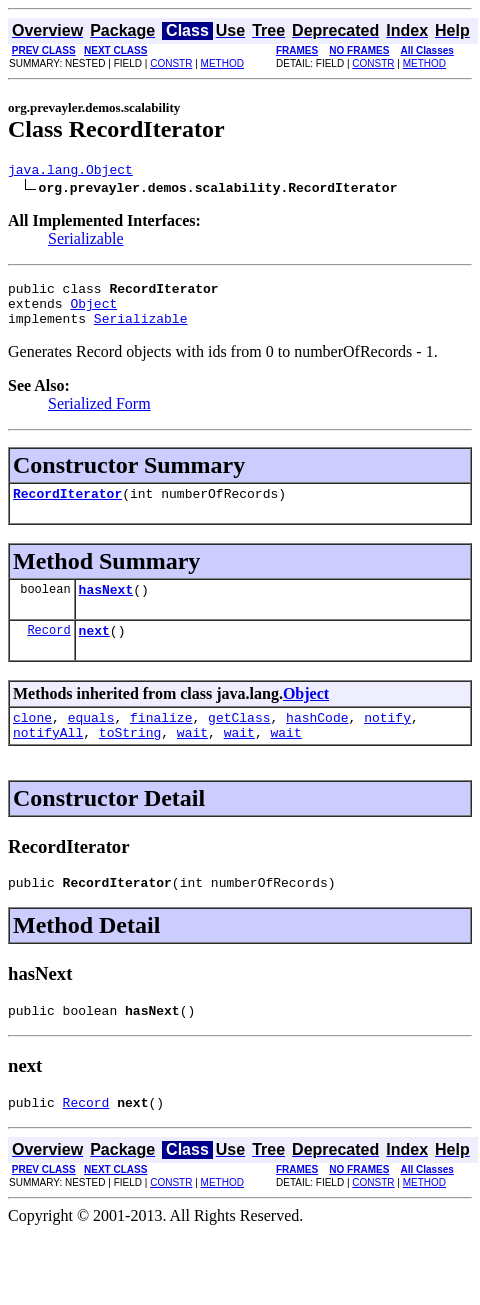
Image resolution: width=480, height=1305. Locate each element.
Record (48, 650)
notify (387, 741)
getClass (239, 741)
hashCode (317, 741)
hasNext (106, 607)
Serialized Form (99, 415)
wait (192, 759)
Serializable (86, 241)
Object (93, 312)
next (94, 651)
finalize (161, 741)
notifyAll (48, 759)
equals (91, 741)
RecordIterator (67, 508)
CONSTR (171, 63)
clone (32, 741)
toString (130, 759)
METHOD (222, 63)
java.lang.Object (70, 172)
